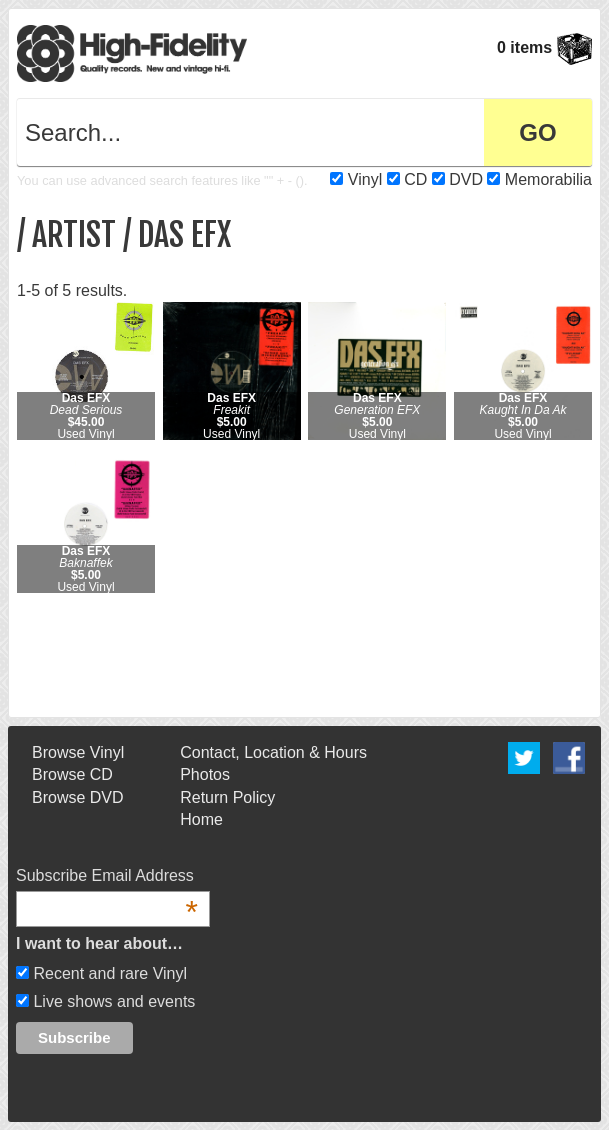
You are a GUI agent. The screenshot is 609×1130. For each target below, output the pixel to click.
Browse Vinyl (78, 752)
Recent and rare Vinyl (108, 973)
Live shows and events (112, 1001)
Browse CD (72, 774)
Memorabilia (548, 179)
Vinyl (365, 179)
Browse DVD (78, 797)
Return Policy (227, 797)
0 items (544, 47)
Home (201, 819)
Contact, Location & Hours (273, 752)
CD (415, 179)
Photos (205, 774)
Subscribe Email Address (107, 877)
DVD (466, 179)
